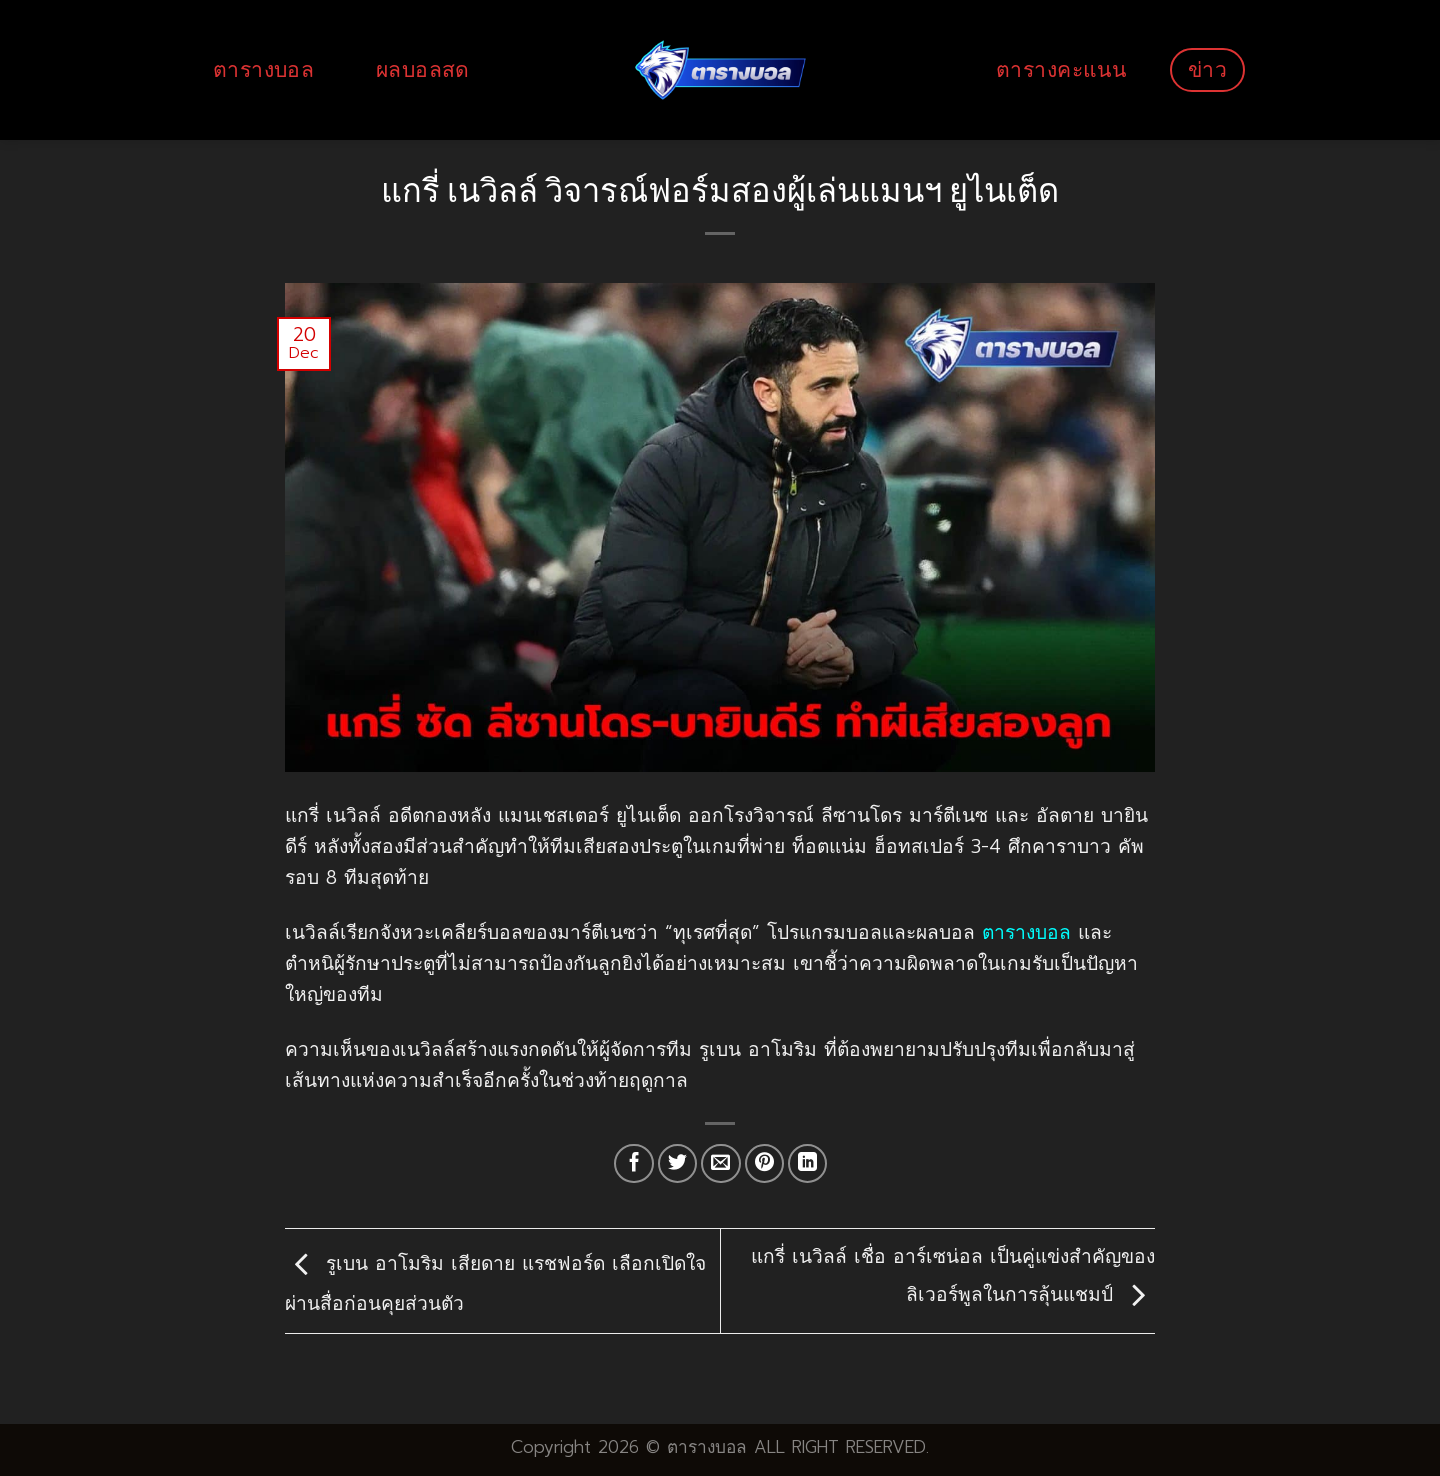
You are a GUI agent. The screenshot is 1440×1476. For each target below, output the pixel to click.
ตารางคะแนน (1061, 69)
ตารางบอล (263, 69)
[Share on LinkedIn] (808, 1164)
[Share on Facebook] (634, 1164)
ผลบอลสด (423, 69)
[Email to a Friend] (721, 1164)
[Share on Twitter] (678, 1164)
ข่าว (1207, 69)
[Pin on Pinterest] (765, 1164)
